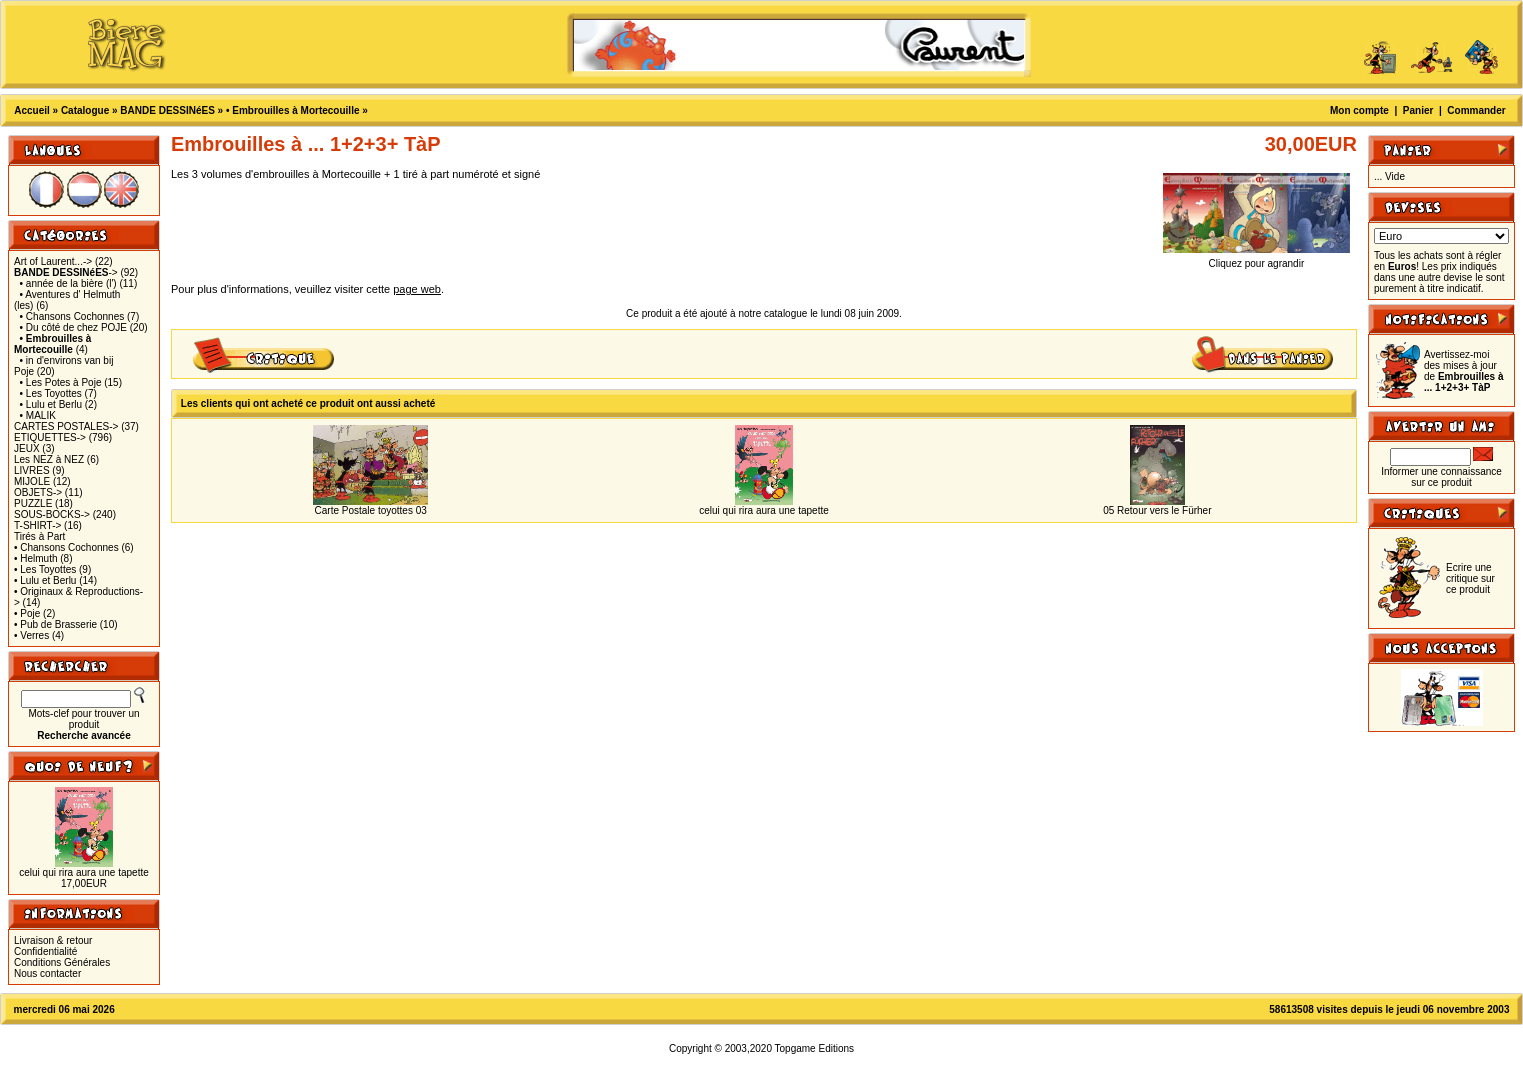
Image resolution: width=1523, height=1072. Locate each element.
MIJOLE (32, 481)
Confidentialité (45, 951)
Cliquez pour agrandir (1256, 259)
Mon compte (1359, 110)
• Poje (27, 613)
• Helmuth (36, 558)
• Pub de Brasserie (55, 624)
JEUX (27, 448)
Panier (1418, 110)
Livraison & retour (53, 940)
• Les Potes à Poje (61, 382)
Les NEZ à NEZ (49, 459)
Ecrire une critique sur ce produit (1470, 578)
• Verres (31, 635)
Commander (1476, 110)
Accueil (32, 110)
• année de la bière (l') (68, 283)
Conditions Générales (62, 962)
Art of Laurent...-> (53, 261)
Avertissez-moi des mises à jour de (1463, 371)
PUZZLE (33, 503)
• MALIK (38, 415)
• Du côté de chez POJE (73, 327)
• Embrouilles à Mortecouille (293, 110)
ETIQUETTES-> (50, 437)
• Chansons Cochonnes (72, 316)
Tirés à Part (39, 536)
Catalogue (85, 110)
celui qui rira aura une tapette (84, 872)
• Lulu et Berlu (51, 404)
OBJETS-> (38, 492)
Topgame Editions (815, 1048)
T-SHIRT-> (37, 525)
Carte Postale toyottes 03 (371, 510)
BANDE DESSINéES (167, 110)
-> (66, 272)
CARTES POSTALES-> (66, 426)
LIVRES (32, 470)
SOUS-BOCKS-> (52, 514)
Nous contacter (47, 973)
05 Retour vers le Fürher (1157, 510)
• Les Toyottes (51, 393)
